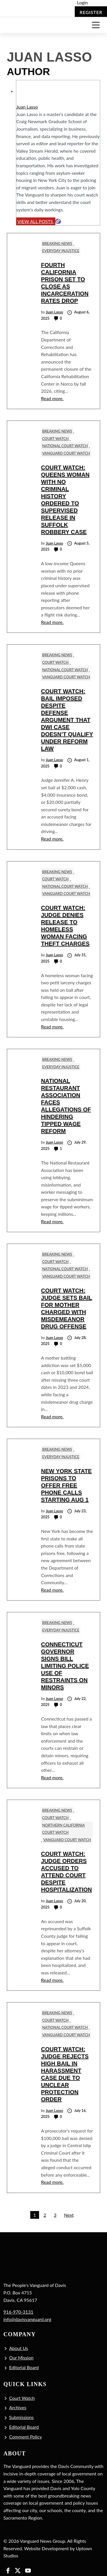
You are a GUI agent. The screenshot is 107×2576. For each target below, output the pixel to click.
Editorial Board (24, 2367)
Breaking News (57, 243)
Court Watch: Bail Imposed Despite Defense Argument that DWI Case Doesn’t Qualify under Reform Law (67, 720)
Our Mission (21, 2357)
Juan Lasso (27, 106)
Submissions (21, 2417)
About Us (18, 2348)
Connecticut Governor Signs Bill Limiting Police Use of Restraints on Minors (65, 1666)
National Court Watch (65, 445)
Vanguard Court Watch (66, 453)
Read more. (52, 398)
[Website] (58, 221)
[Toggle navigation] (96, 25)
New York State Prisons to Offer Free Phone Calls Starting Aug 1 (66, 1485)
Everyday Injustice (60, 250)
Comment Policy (25, 2436)
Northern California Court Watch (63, 1829)
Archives (17, 2407)
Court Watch (55, 438)
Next (69, 2215)
